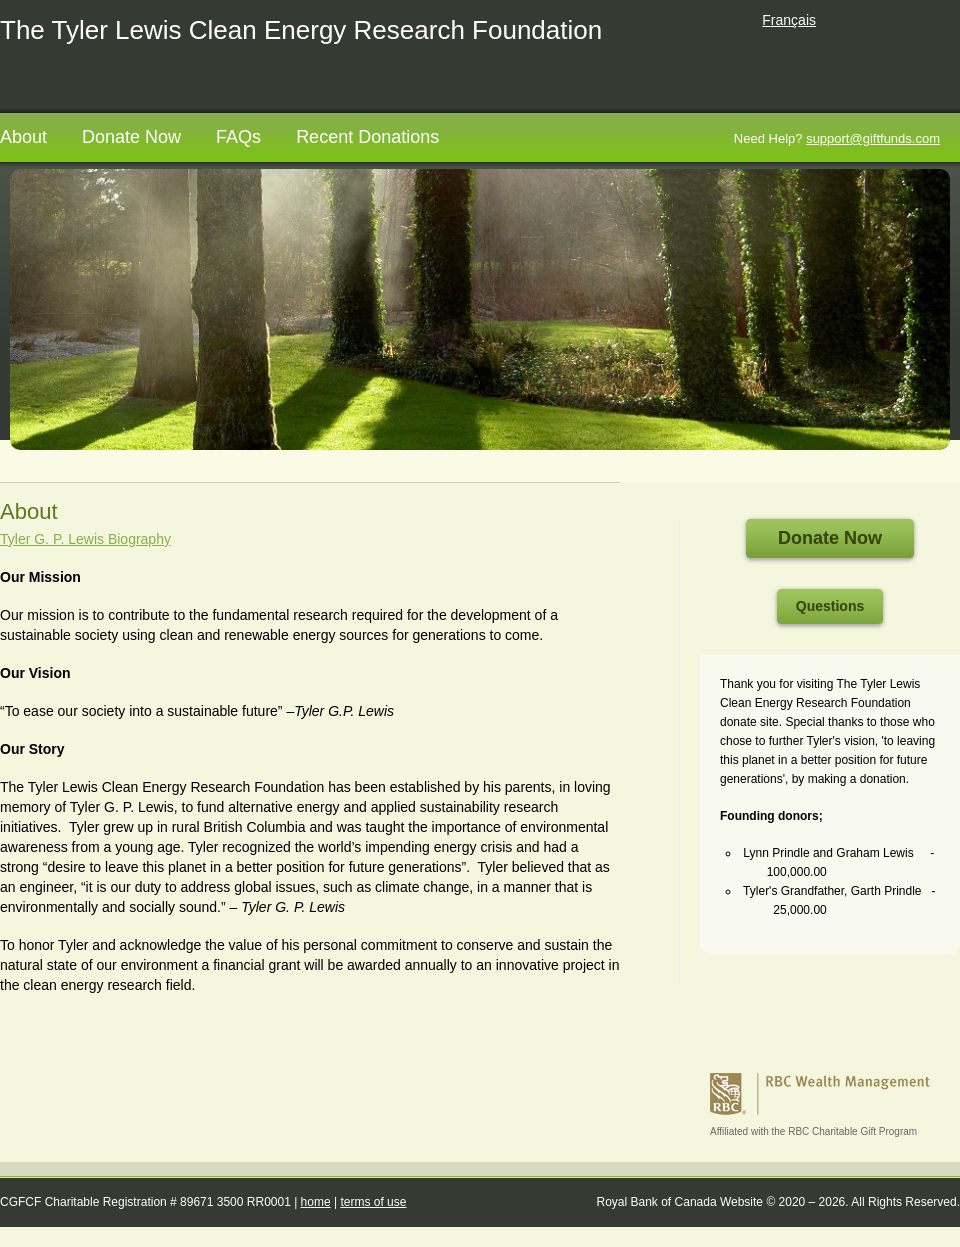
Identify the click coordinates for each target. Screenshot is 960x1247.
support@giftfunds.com (873, 138)
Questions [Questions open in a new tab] (830, 606)
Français (789, 20)
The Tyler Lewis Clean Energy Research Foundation (301, 30)
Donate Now (131, 137)
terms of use (373, 1202)
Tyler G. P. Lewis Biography (85, 539)
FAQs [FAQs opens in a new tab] (238, 137)
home (316, 1202)
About (23, 137)
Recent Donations (367, 137)
